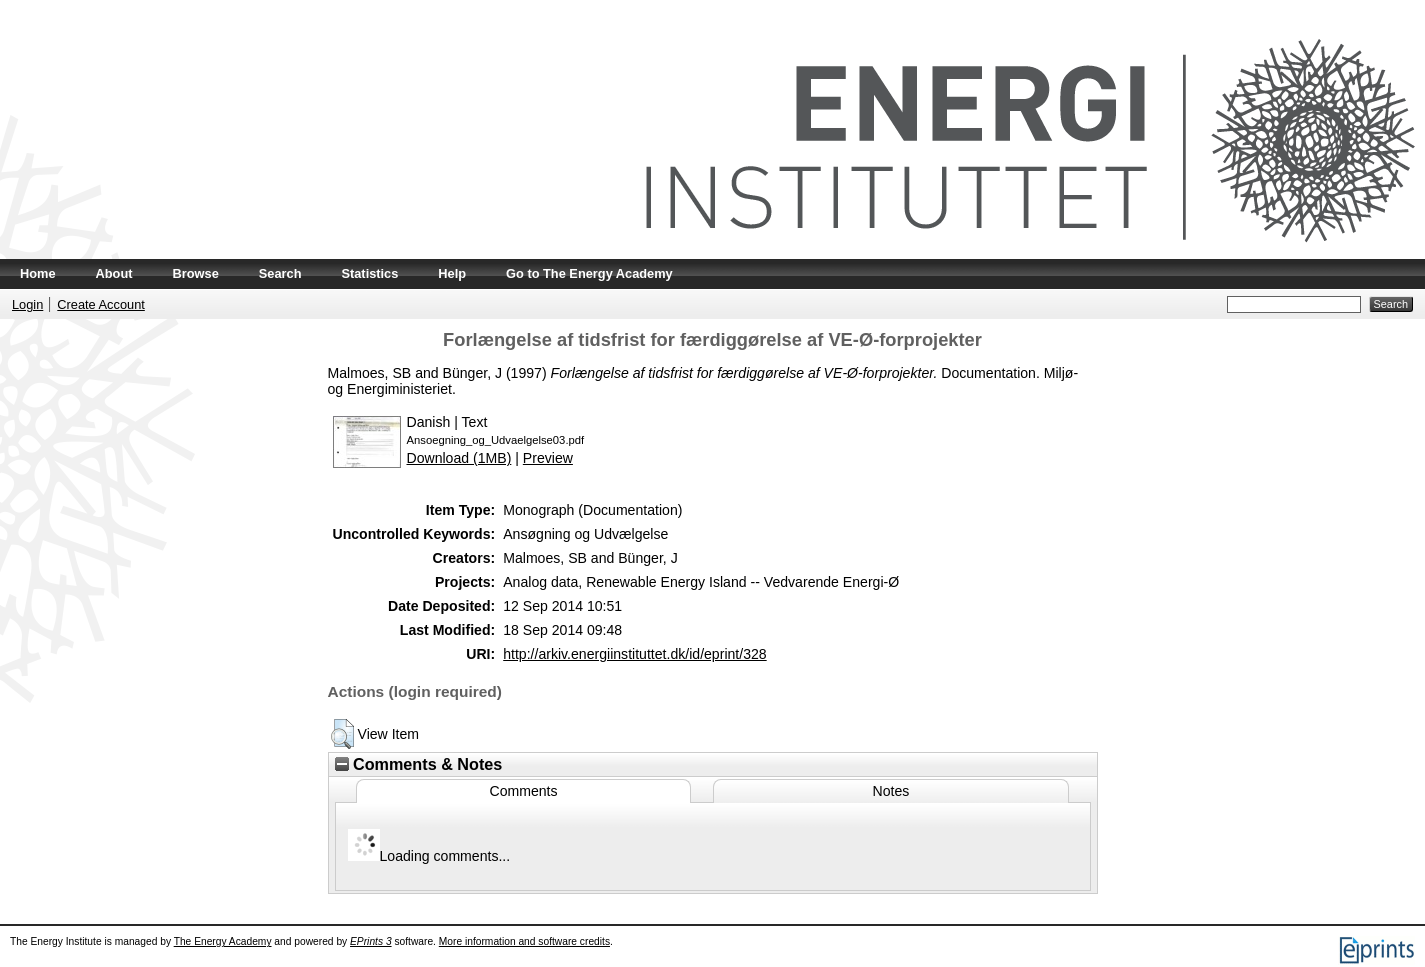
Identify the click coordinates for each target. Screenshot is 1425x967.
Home (38, 273)
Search (280, 273)
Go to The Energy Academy (589, 273)
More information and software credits (524, 941)
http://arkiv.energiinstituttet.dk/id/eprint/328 (634, 654)
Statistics (369, 273)
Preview (548, 458)
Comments (523, 791)
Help (452, 273)
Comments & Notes (419, 764)
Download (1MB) (459, 458)
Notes (891, 791)
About (114, 273)
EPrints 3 (371, 941)
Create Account (101, 304)
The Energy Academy (223, 941)
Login (27, 304)
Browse (196, 273)
